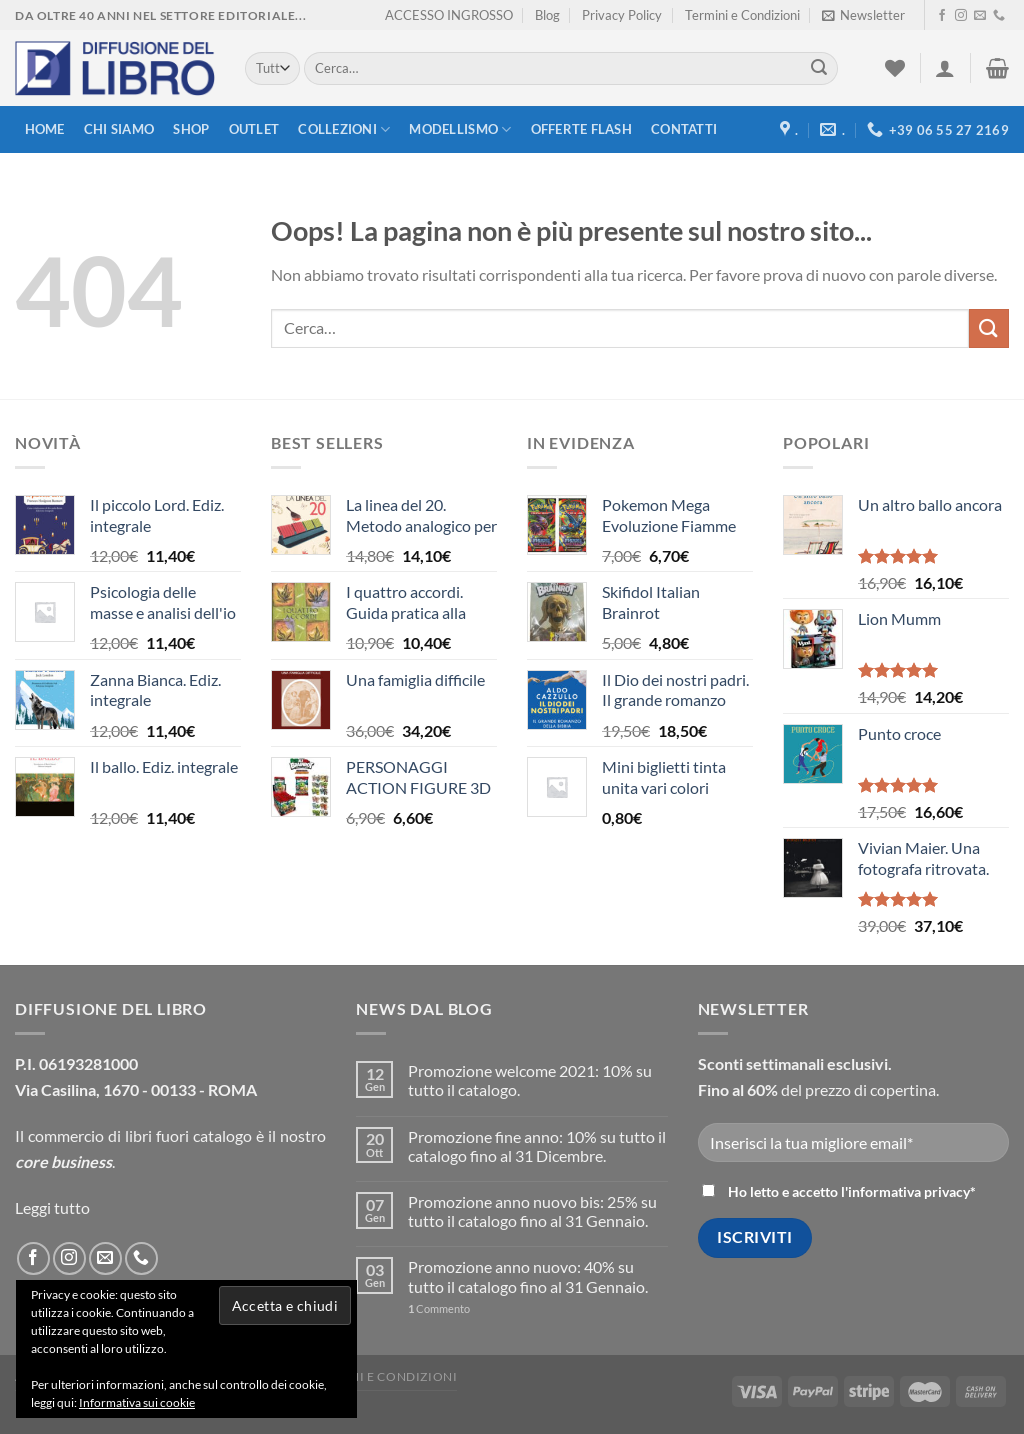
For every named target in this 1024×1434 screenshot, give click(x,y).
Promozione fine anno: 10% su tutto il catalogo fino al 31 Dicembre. (537, 1146)
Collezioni (344, 129)
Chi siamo (119, 129)
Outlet (254, 129)
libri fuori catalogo (188, 1135)
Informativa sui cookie (137, 1402)
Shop (191, 129)
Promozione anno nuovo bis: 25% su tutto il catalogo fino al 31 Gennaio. (532, 1211)
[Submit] (819, 69)
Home (45, 129)
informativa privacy (909, 1191)
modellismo (460, 129)
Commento (439, 1308)
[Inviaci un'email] (980, 16)
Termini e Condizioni (742, 15)
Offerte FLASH (581, 129)
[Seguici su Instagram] (961, 16)
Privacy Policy (622, 15)
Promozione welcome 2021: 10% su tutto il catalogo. (530, 1080)
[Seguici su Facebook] (942, 16)
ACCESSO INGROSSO (449, 15)
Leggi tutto (52, 1207)
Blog (547, 15)
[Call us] (999, 16)
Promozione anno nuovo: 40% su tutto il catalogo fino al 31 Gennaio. (528, 1276)
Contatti (684, 129)
